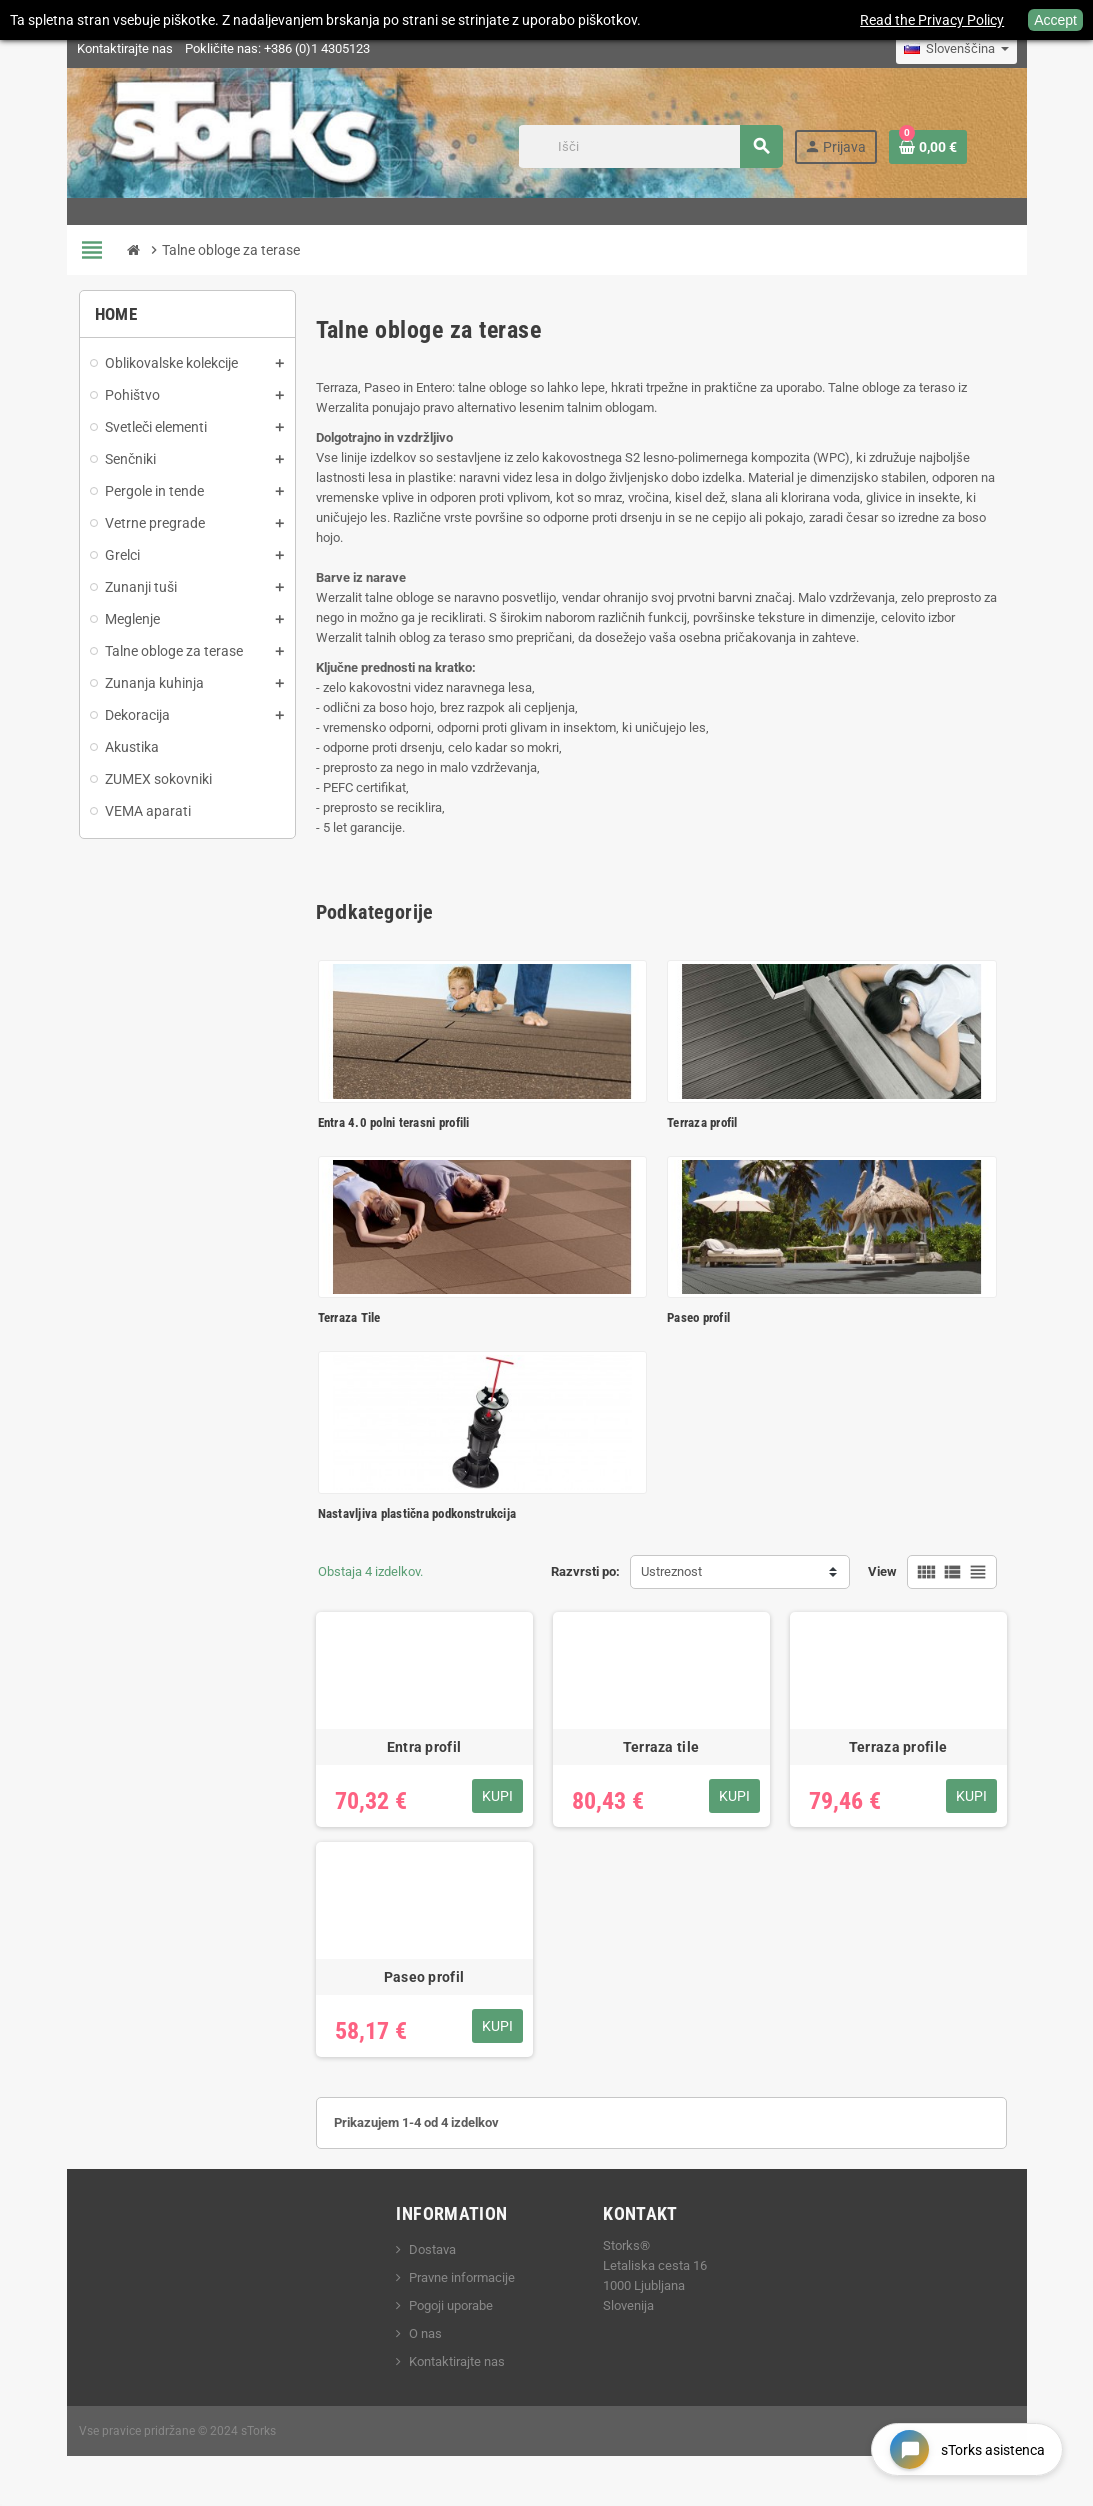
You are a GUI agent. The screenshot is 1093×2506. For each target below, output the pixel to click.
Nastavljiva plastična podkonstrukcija (417, 1513)
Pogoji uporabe (451, 2305)
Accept (1055, 20)
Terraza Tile (349, 1317)
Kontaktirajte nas (125, 48)
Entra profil (424, 1747)
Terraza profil (702, 1122)
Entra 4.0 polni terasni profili (394, 1122)
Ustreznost (671, 1571)
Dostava (432, 2249)
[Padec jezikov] (956, 49)
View (882, 1571)
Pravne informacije (462, 2277)
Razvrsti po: (585, 1571)
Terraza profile (898, 1747)
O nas (425, 2333)
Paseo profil (698, 1317)
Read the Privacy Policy (932, 20)
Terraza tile (661, 1747)
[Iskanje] (650, 146)
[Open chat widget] (967, 2449)
